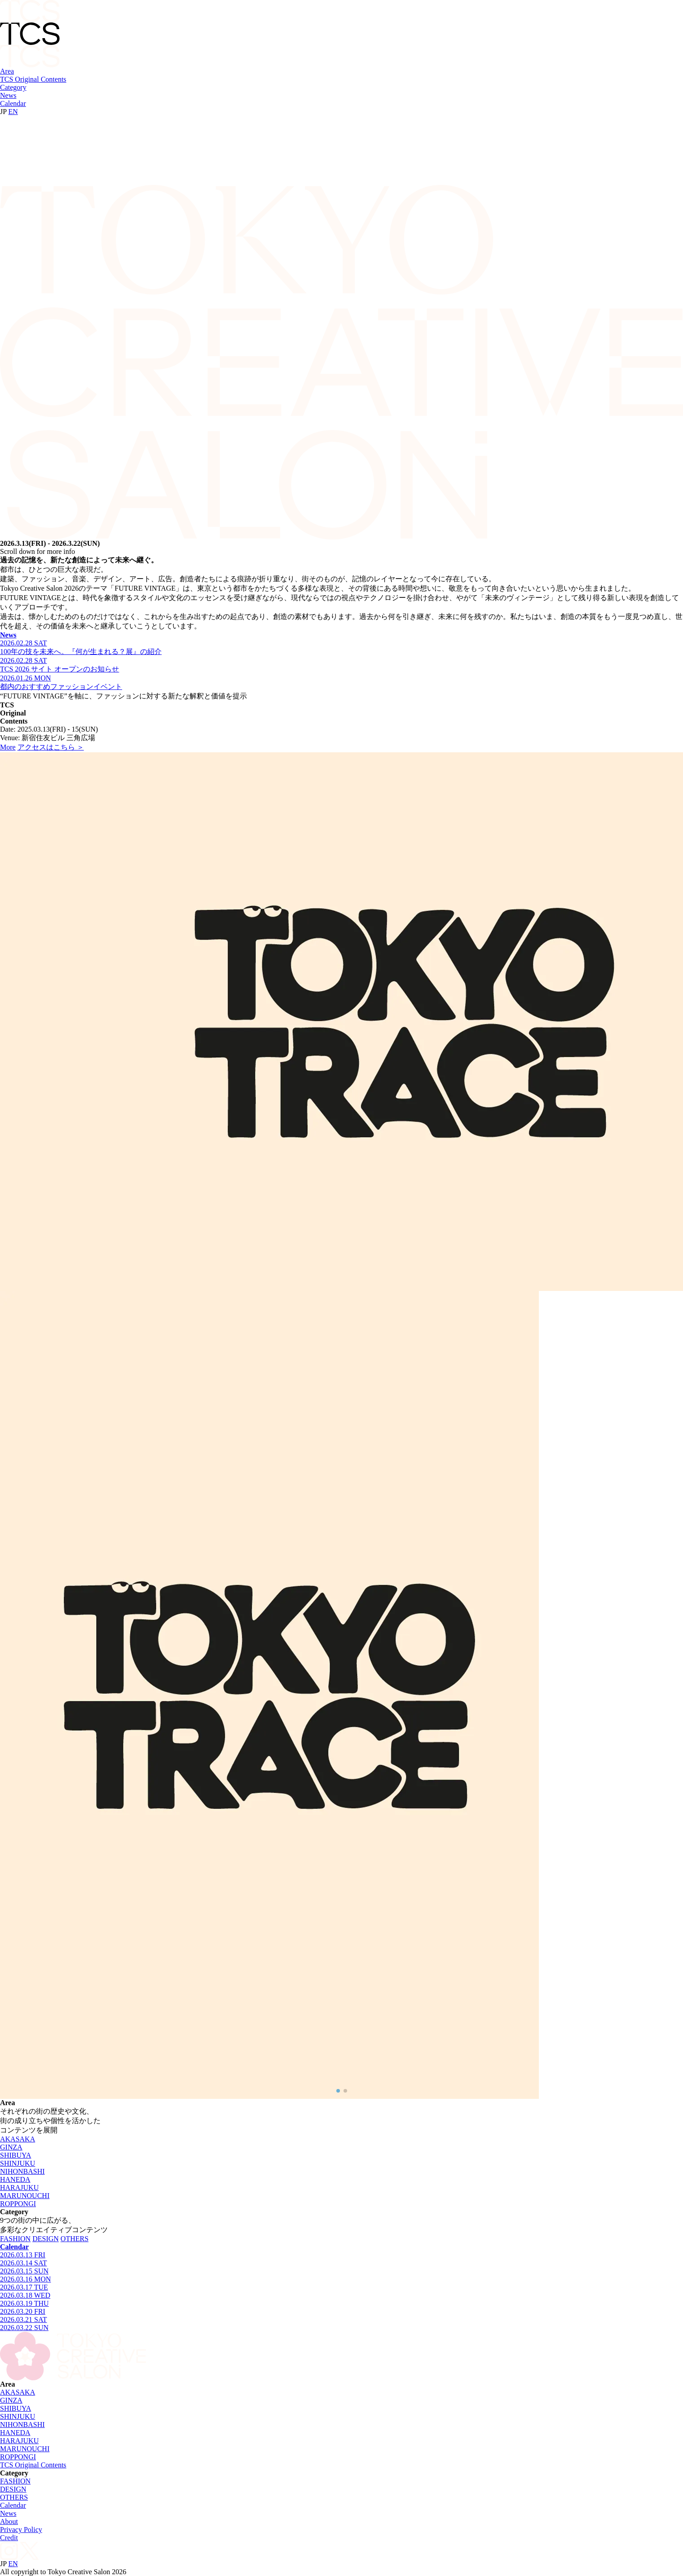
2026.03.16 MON (25, 2279)
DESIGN (45, 2238)
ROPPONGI (18, 2203)
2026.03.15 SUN (24, 2271)
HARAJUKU (19, 2187)
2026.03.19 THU (24, 2303)
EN (13, 111)
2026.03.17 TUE (24, 2287)
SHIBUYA (15, 2155)
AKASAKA (17, 2139)
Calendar (13, 103)
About (9, 2521)
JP (3, 111)
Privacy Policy (21, 2529)
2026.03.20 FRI (22, 2311)
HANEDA (15, 2179)
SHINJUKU (17, 2163)
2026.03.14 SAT (23, 2263)
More (8, 747)
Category (13, 87)
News (8, 95)
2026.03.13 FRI (22, 2255)
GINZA (11, 2147)
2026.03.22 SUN (24, 2327)
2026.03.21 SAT (23, 2319)
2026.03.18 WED (25, 2295)
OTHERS (74, 2238)
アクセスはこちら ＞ (51, 747)
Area (7, 71)
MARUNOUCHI (24, 2195)
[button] (338, 2091)
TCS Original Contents (33, 79)
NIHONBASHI (22, 2171)
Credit (9, 2537)
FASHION (15, 2238)
